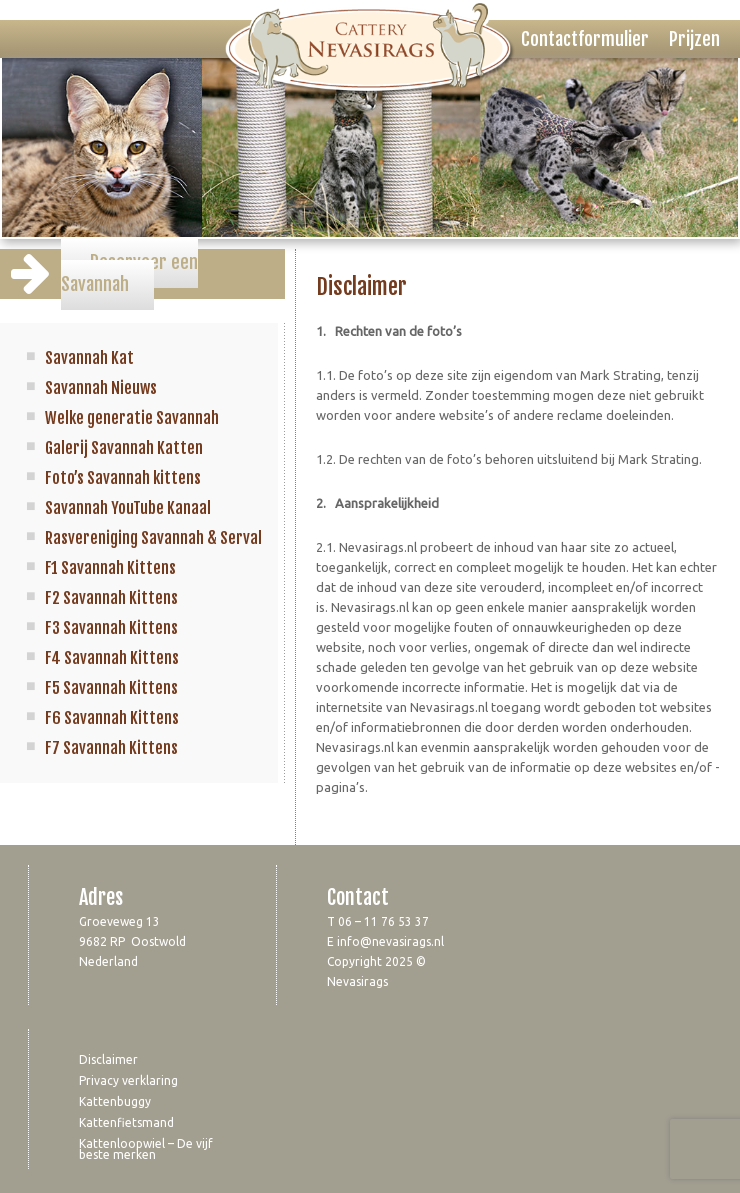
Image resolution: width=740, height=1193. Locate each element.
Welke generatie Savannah (132, 418)
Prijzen (694, 39)
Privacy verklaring (128, 1080)
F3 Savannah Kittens (111, 628)
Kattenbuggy (115, 1101)
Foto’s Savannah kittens (123, 478)
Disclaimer (108, 1059)
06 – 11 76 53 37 (383, 921)
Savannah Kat (89, 358)
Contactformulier (585, 39)
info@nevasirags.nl (390, 941)
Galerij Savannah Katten (124, 448)
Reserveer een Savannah (129, 273)
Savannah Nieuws (101, 388)
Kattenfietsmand (126, 1122)
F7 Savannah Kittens (111, 748)
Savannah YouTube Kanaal (128, 508)
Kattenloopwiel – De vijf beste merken (146, 1149)
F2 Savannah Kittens (111, 598)
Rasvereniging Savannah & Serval (153, 538)
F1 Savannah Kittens (110, 568)
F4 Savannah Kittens (112, 658)
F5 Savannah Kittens (111, 688)
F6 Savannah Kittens (112, 718)
